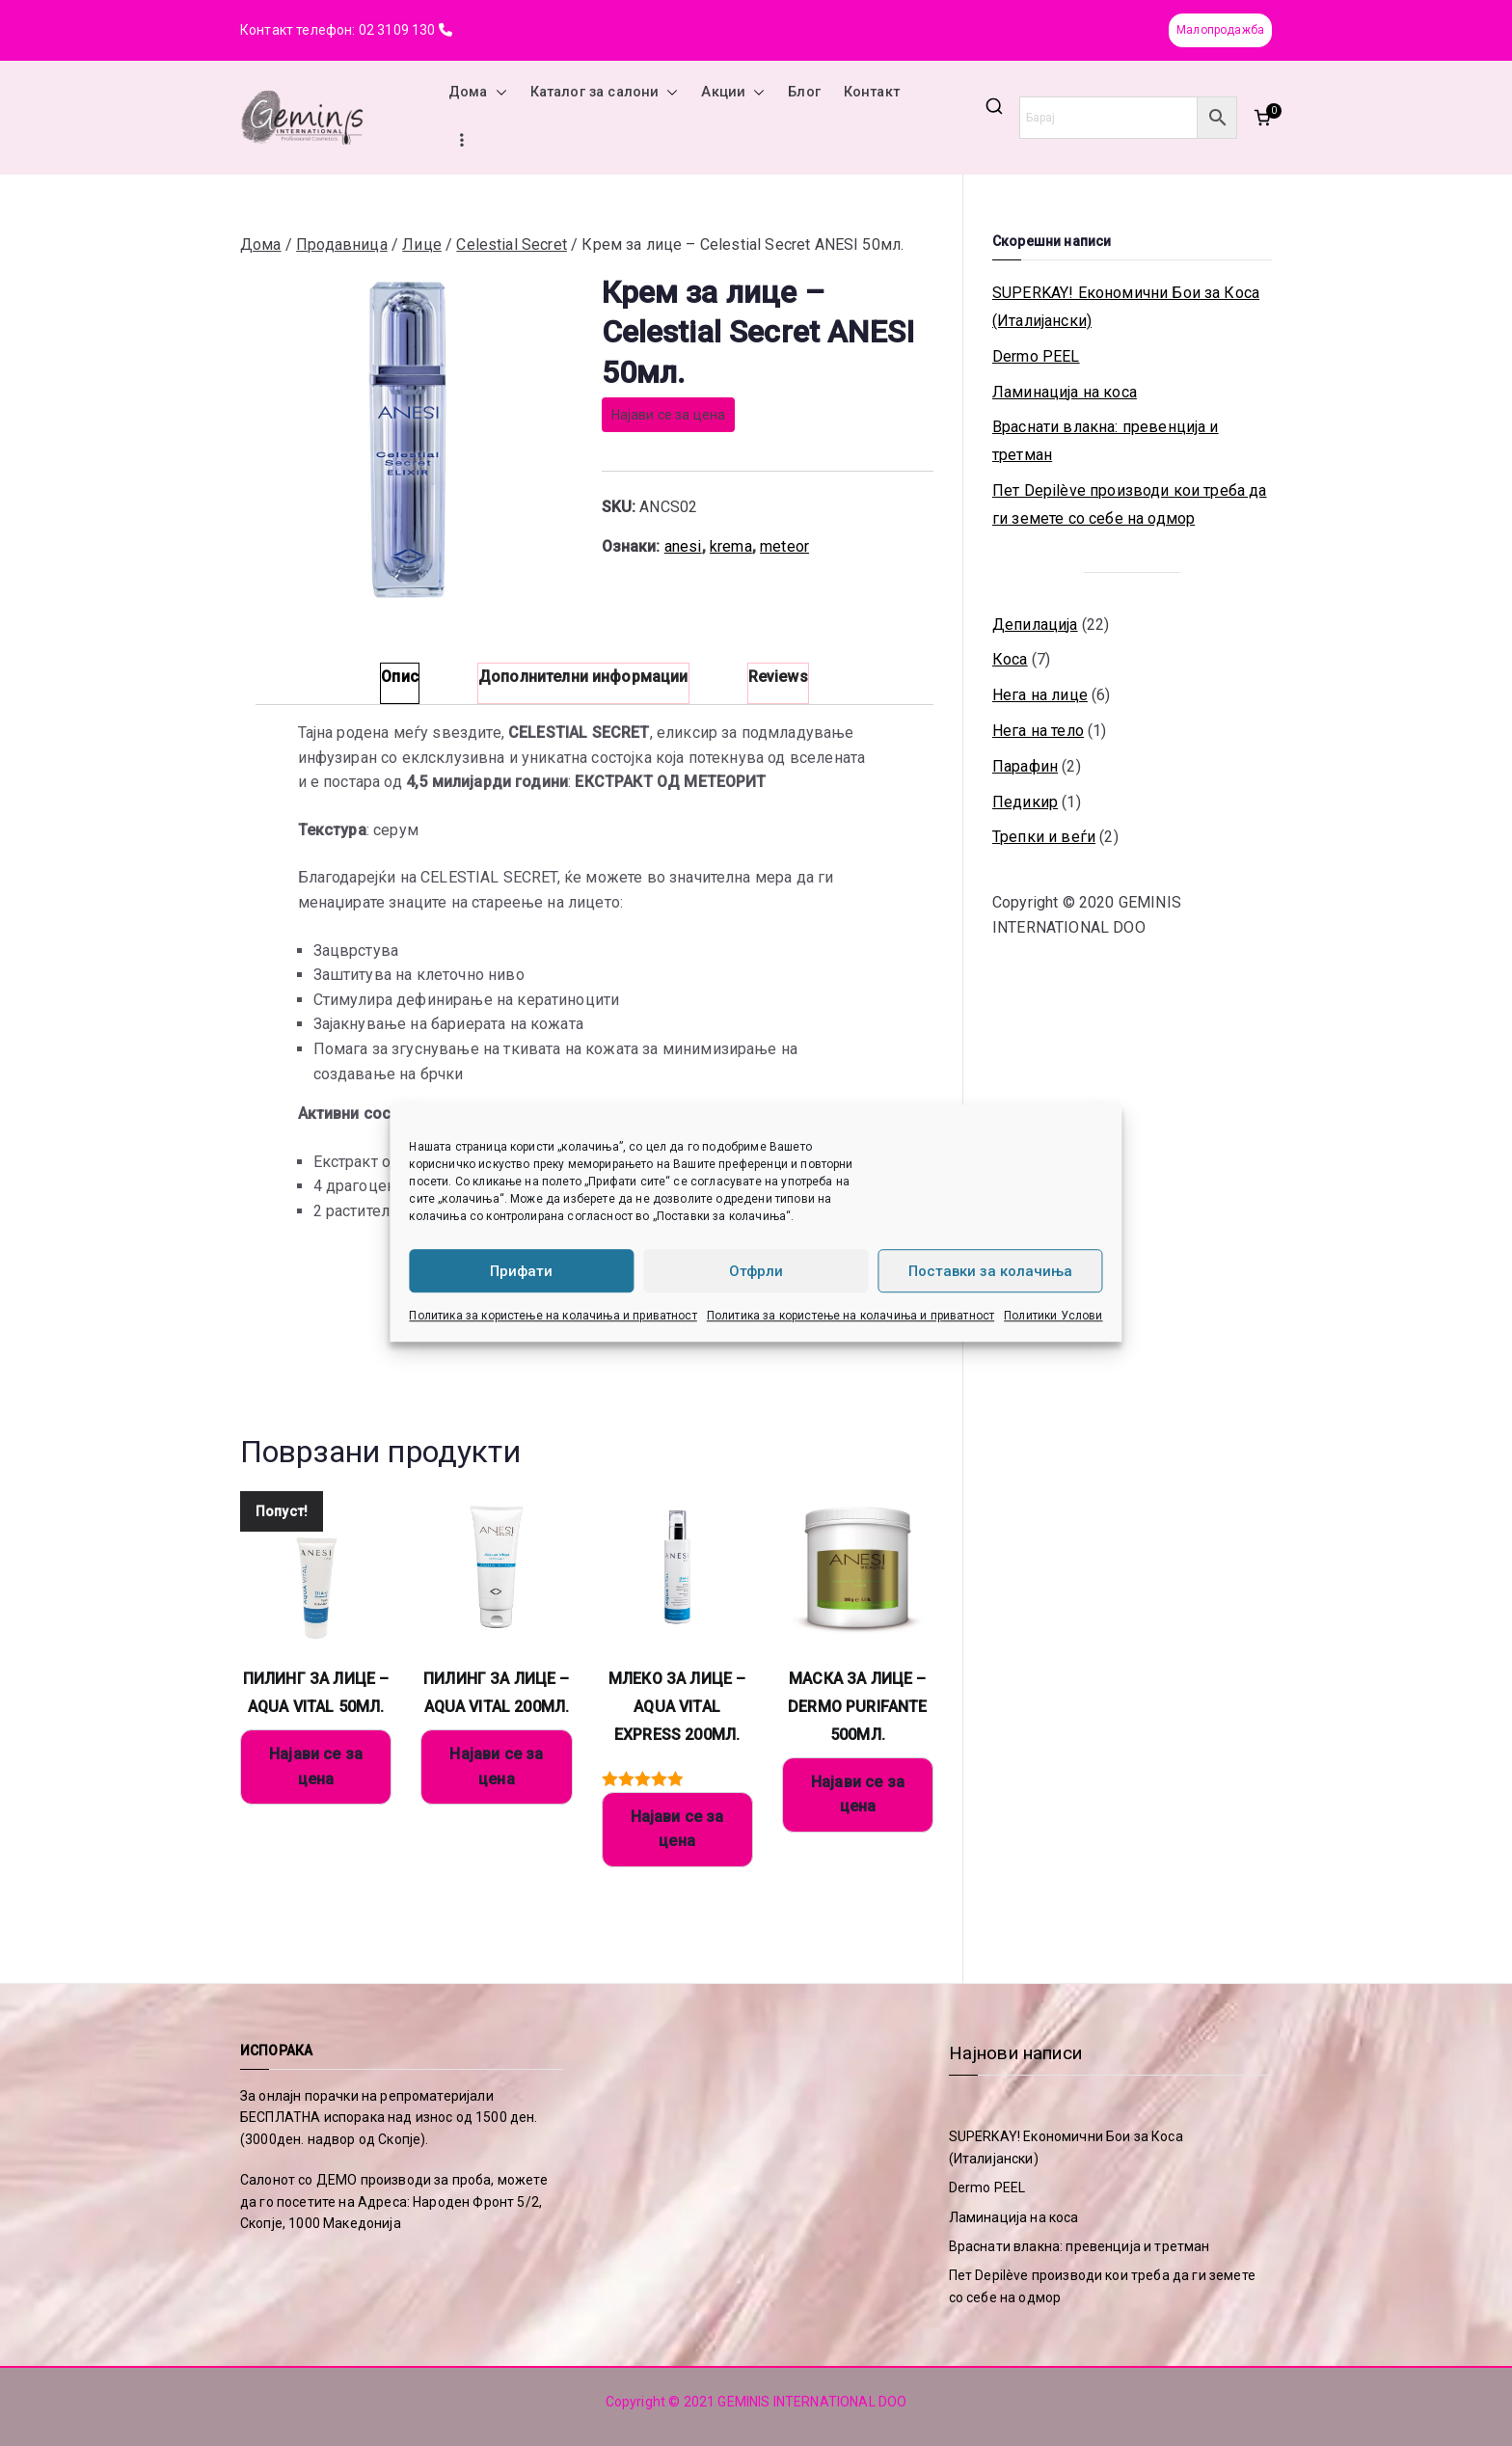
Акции (733, 92)
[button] (497, 92)
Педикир (1025, 802)
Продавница (342, 244)
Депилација (1035, 624)
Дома (477, 92)
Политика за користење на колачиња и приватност (552, 1315)
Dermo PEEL (1036, 356)
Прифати (521, 1271)
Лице (422, 244)
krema (731, 546)
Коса (1010, 659)
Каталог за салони (604, 92)
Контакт (872, 92)
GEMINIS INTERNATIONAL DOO (811, 2401)
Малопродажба (1220, 30)
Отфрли (756, 1271)
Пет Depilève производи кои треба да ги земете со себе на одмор (1129, 504)
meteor (784, 546)
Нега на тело (1038, 730)
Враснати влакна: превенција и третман (1105, 441)
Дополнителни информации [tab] (583, 676)
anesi (683, 546)
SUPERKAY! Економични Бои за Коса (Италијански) (1125, 307)
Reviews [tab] (778, 676)
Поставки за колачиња (990, 1271)
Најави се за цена (668, 414)
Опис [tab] (399, 676)
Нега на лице (1040, 695)
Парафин (1025, 766)
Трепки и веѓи (1043, 837)
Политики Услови (1053, 1315)
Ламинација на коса (1064, 392)
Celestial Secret (511, 244)
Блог (804, 92)
